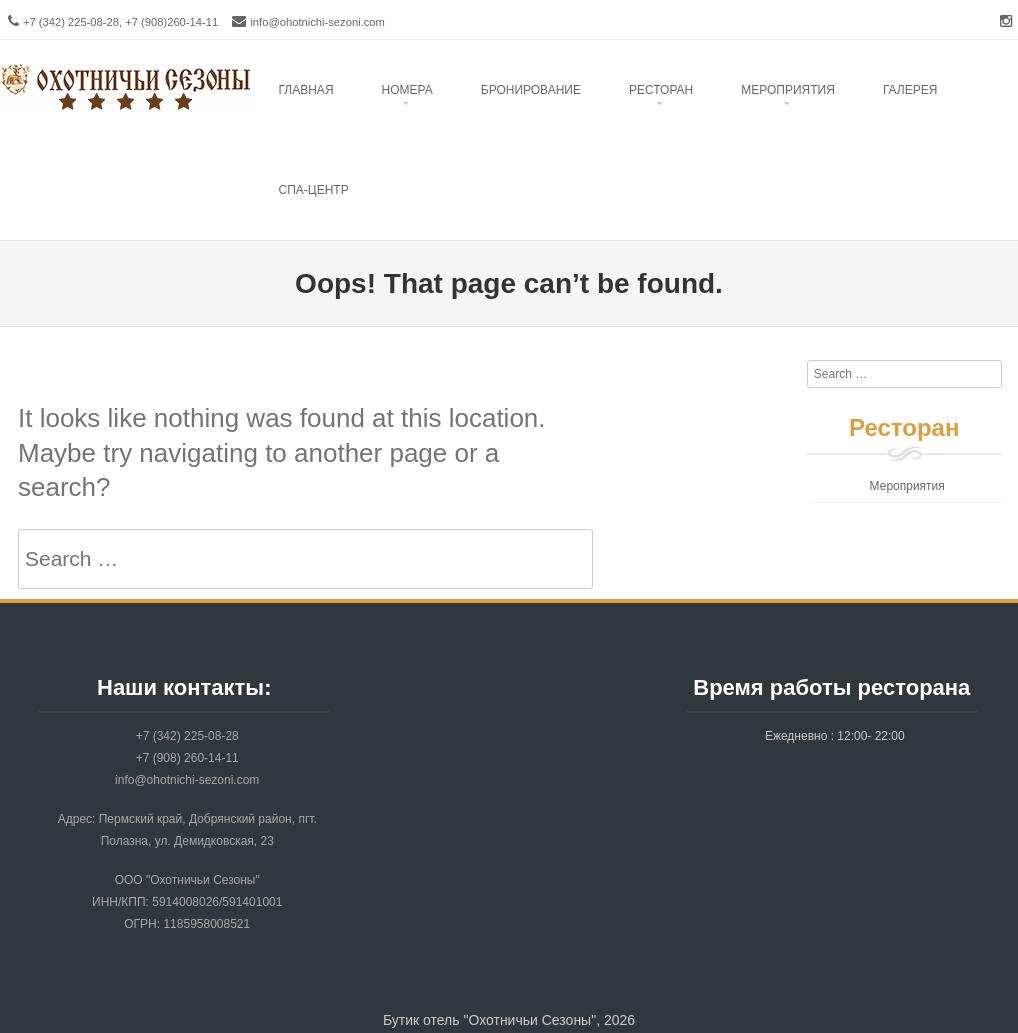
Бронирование (531, 90)
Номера (407, 90)
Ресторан (661, 90)
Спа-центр (314, 190)
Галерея (910, 90)
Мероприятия (907, 486)
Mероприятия (788, 90)
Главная (306, 90)
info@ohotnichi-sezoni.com (317, 22)
